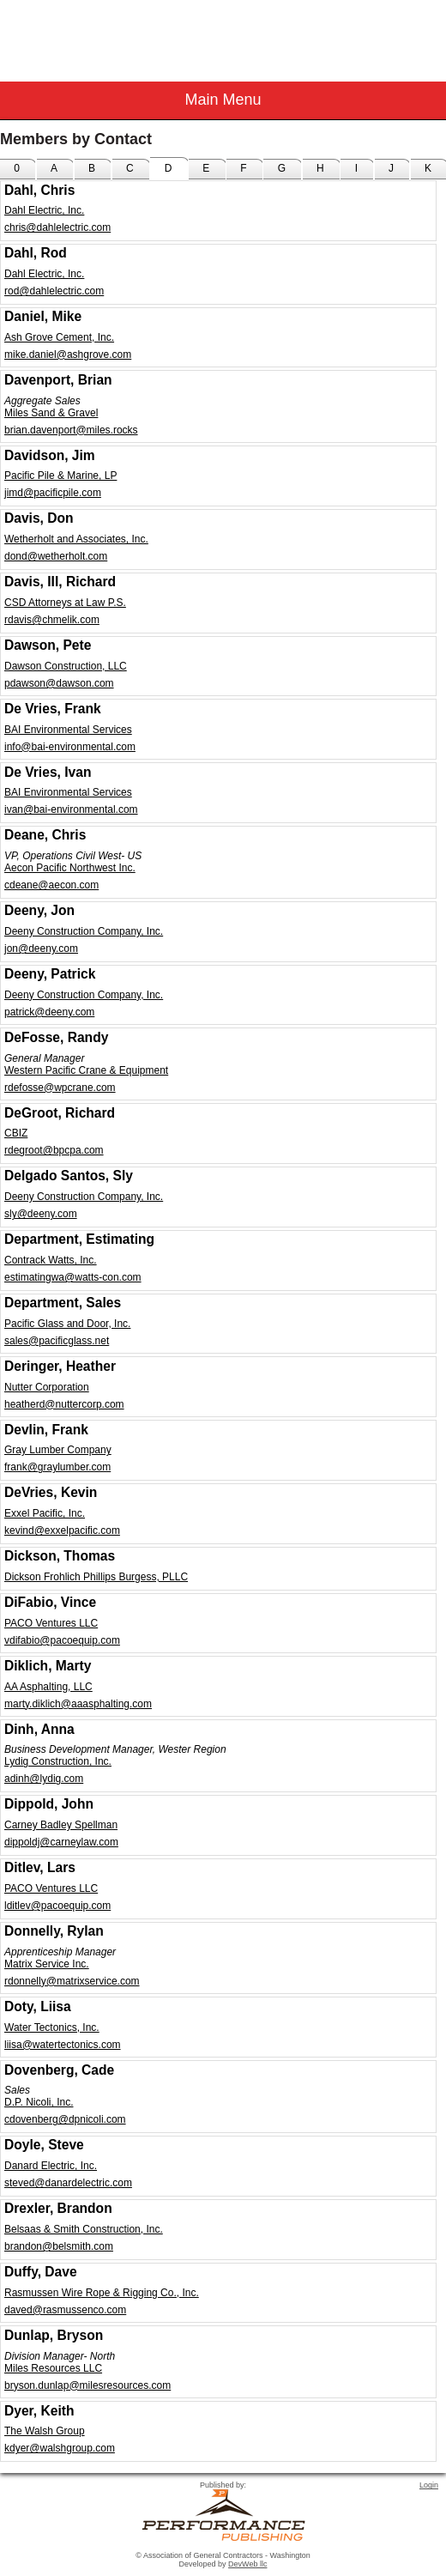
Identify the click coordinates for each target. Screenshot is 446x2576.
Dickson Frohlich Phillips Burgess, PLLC (96, 1577)
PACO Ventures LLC (51, 1623)
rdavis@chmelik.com (51, 620)
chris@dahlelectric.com (57, 227)
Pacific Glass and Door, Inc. (67, 1324)
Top (424, 2533)
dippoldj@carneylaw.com (61, 1842)
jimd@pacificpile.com (52, 493)
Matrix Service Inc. (46, 1964)
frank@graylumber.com (57, 1467)
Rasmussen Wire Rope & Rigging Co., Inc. (101, 2293)
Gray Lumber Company (58, 1450)
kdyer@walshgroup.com (59, 2448)
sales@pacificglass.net (56, 1341)
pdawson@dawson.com (59, 683)
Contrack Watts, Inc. (50, 1260)
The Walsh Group (44, 2431)
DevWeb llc (247, 2564)
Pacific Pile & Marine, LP (60, 476)
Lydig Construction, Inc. (58, 1761)
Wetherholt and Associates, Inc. (76, 539)
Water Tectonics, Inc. (51, 2027)
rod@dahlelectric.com (54, 291)
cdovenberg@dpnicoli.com (65, 2119)
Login (428, 2485)
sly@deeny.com (40, 1214)
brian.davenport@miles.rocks (71, 430)
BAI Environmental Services (68, 730)
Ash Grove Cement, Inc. (59, 337)
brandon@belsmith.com (58, 2246)
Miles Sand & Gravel (51, 413)
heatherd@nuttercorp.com (64, 1404)
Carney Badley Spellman (61, 1825)
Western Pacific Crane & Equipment (86, 1070)
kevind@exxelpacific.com (62, 1530)
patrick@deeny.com (49, 1012)
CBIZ (15, 1133)
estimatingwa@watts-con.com (73, 1277)
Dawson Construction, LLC (65, 666)
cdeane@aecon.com (51, 885)
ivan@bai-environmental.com (71, 809)
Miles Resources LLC (53, 2368)
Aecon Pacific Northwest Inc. (70, 868)
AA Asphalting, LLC (48, 1687)
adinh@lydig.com (43, 1779)
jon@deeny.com (41, 949)
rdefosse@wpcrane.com (60, 1088)
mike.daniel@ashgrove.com (67, 355)
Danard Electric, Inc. (50, 2166)
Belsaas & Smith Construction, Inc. (83, 2229)
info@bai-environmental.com (70, 747)
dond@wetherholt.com (55, 556)
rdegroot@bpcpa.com (54, 1150)
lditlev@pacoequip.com (57, 1906)
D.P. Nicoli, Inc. (38, 2102)
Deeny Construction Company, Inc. (83, 931)
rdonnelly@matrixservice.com (72, 1981)
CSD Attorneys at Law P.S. (65, 603)
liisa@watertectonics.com (62, 2045)
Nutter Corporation (46, 1387)
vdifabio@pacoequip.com (62, 1640)
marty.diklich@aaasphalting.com (78, 1704)
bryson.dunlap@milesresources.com (87, 2385)
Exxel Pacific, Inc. (44, 1513)
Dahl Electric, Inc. (44, 210)
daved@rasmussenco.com (65, 2310)
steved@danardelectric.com (68, 2183)
